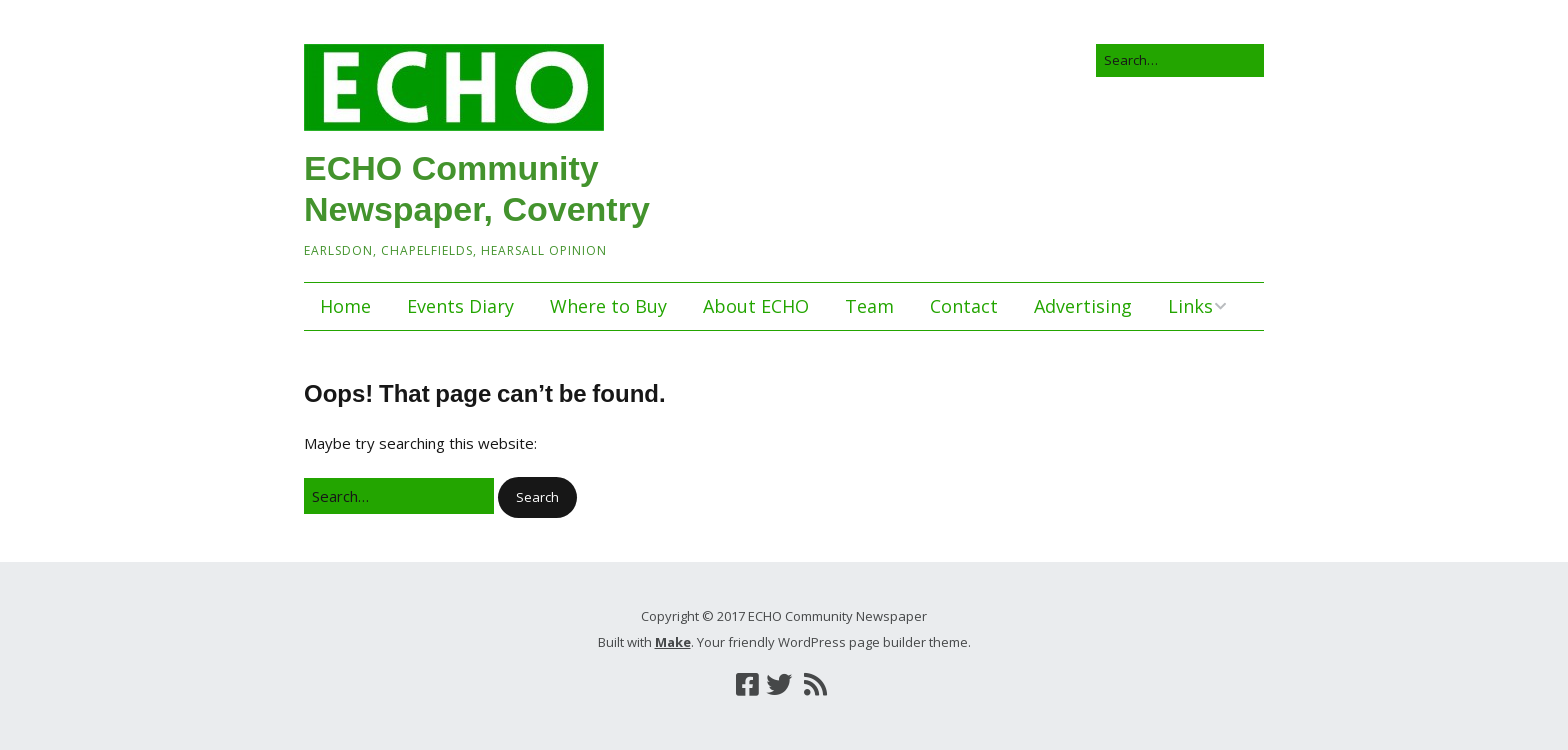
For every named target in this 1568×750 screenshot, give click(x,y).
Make (673, 642)
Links (1190, 306)
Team (869, 306)
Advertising (1083, 306)
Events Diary (460, 306)
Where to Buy (608, 306)
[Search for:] (1180, 60)
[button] (537, 497)
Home (345, 306)
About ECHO (756, 306)
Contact (964, 306)
